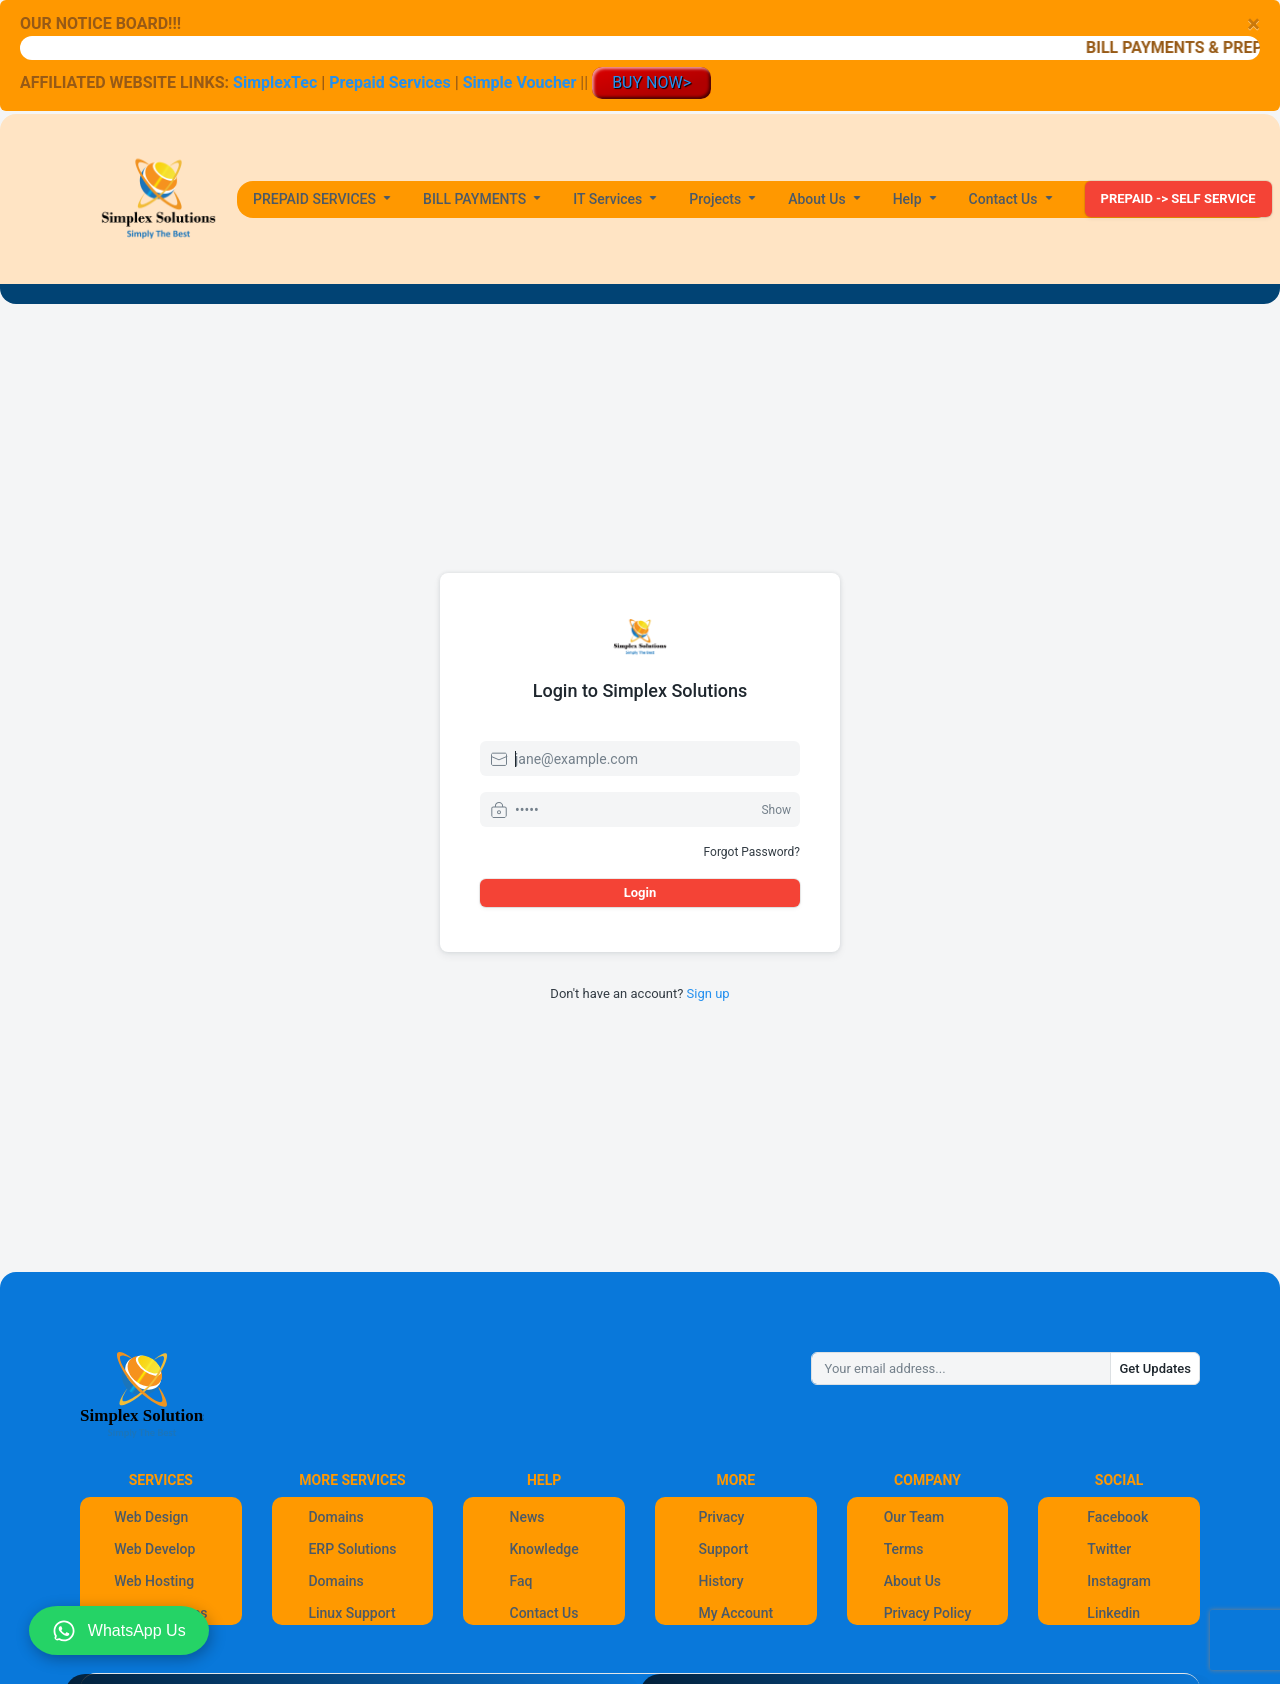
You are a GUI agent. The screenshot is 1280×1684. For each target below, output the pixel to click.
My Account (735, 1613)
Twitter (1109, 1549)
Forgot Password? (752, 852)
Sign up (708, 993)
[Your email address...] (961, 1369)
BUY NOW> (651, 82)
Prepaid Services (389, 82)
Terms (904, 1549)
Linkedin (1113, 1613)
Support (723, 1549)
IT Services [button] (609, 199)
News (527, 1517)
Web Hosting (154, 1581)
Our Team (914, 1517)
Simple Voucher (520, 82)
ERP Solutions (352, 1549)
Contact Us (544, 1613)
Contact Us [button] (1005, 199)
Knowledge (544, 1549)
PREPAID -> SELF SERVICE (1178, 198)
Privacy (721, 1517)
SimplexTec (277, 82)
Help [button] (909, 199)
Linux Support (351, 1613)
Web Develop (154, 1549)
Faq (521, 1581)
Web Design (151, 1517)
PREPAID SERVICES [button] (316, 199)
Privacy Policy (928, 1613)
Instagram (1119, 1581)
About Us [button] (818, 199)
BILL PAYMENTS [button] (476, 199)
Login (640, 892)
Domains (335, 1517)
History (720, 1581)
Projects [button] (716, 199)
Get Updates (1155, 1368)
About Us (912, 1581)
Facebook (1117, 1517)
